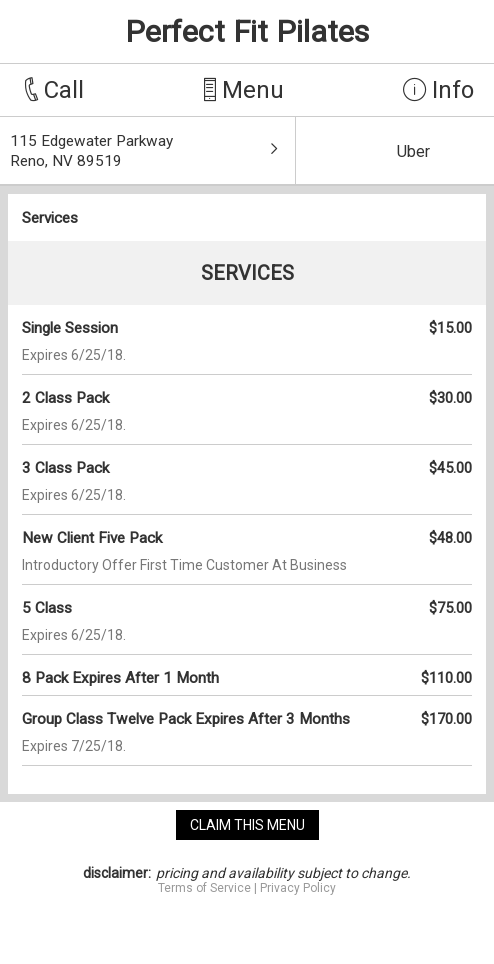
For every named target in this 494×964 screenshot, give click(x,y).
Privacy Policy (298, 888)
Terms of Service (204, 888)
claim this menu (247, 825)
